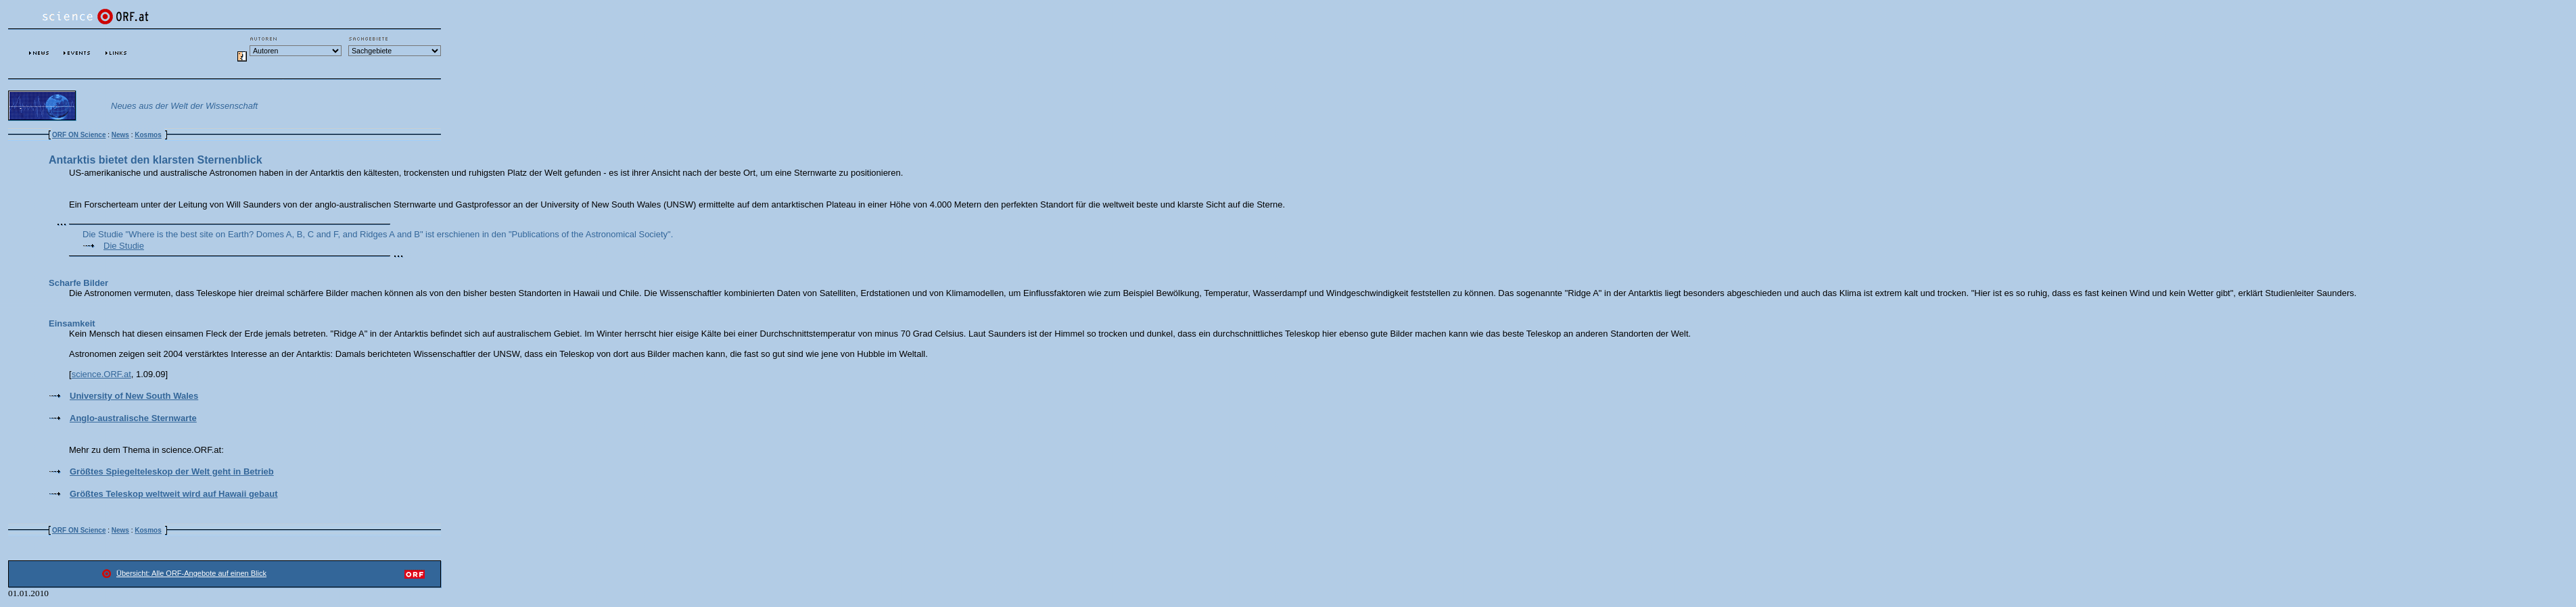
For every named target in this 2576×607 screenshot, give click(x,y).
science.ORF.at (101, 374)
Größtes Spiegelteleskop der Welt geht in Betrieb (172, 471)
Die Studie (123, 246)
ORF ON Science (79, 135)
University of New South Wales (134, 396)
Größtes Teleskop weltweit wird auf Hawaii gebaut (174, 494)
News (120, 135)
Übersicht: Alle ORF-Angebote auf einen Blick (191, 573)
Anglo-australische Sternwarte (133, 418)
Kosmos (148, 135)
